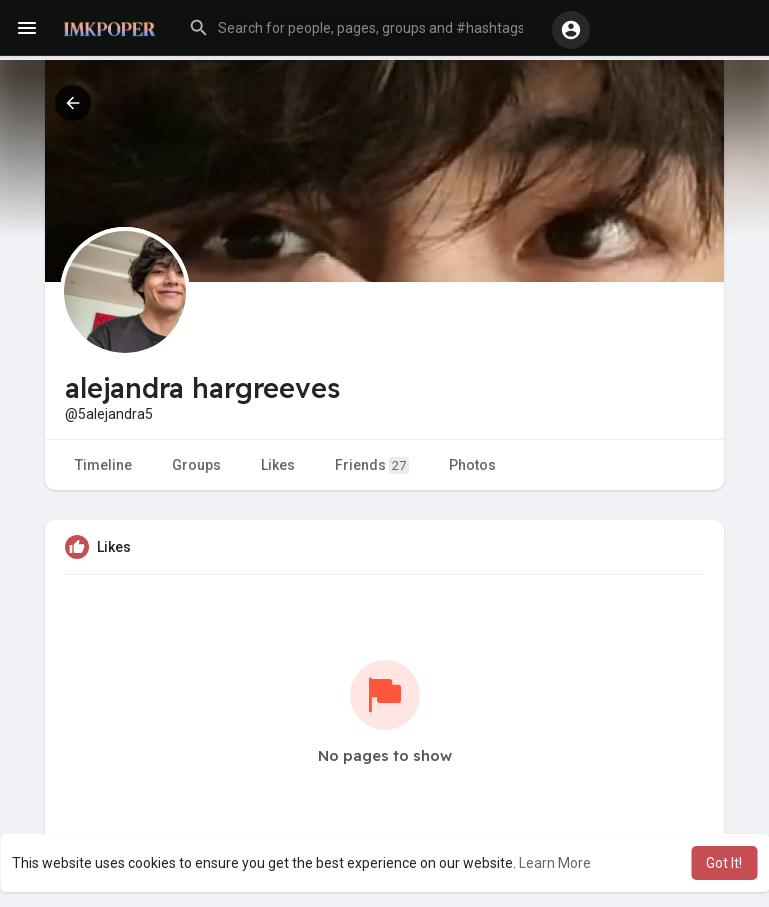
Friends (372, 465)
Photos (472, 465)
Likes (278, 465)
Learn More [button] (555, 863)
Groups (196, 465)
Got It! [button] (724, 863)
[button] (363, 28)
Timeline (103, 465)
